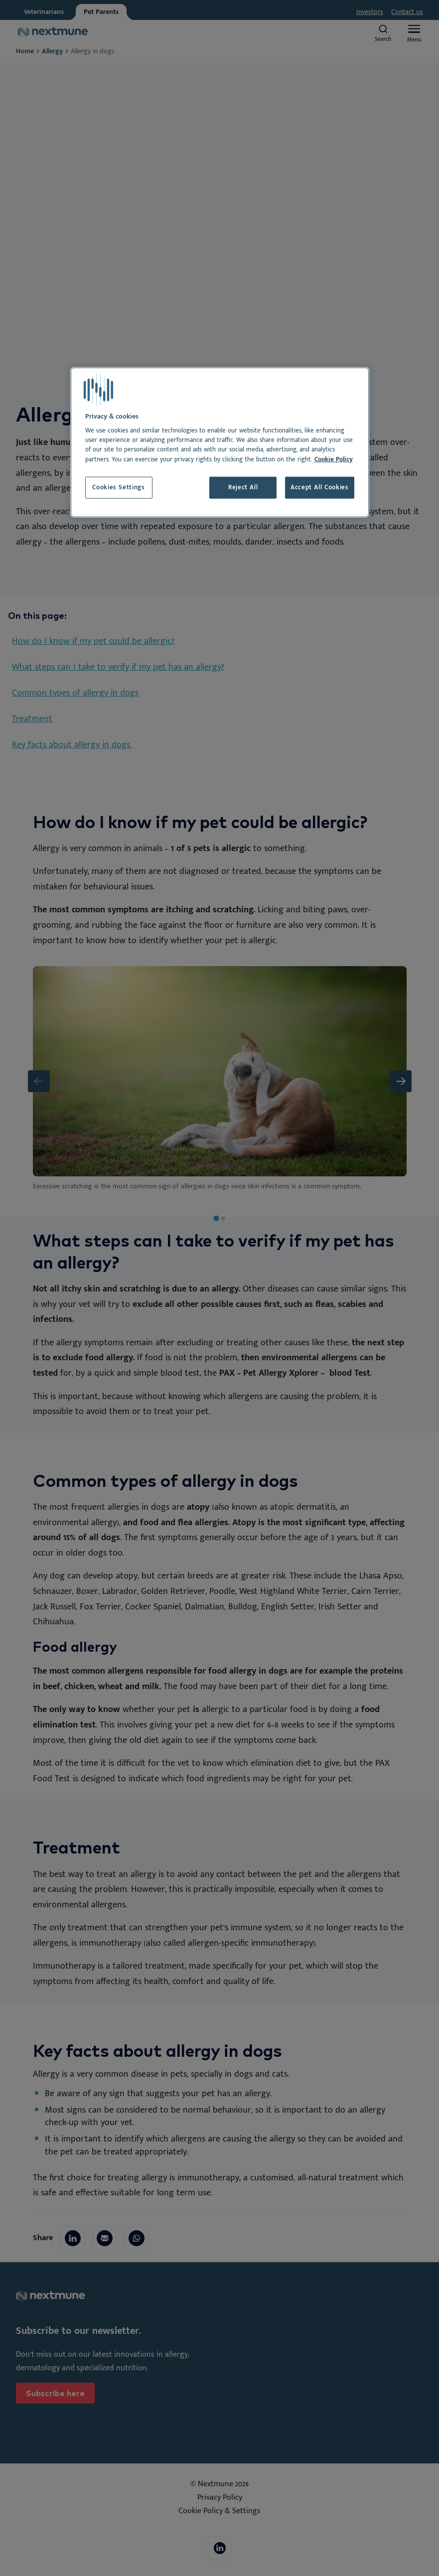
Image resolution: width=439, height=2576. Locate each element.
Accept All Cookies (320, 487)
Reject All (243, 487)
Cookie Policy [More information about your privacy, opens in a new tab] (333, 459)
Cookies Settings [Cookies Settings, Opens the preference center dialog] (118, 487)
